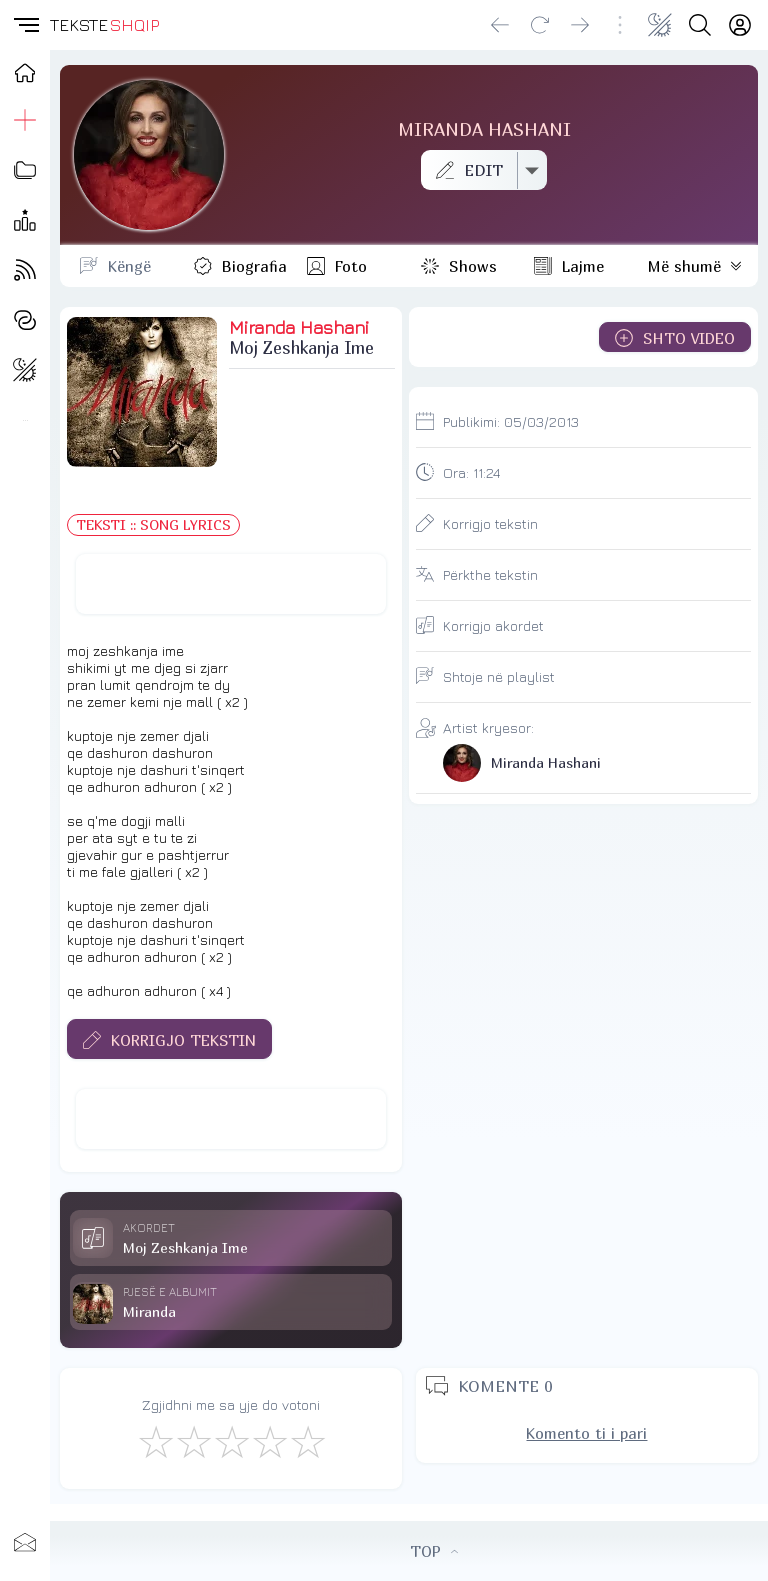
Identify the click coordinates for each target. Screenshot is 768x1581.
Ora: (471, 472)
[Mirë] (231, 1441)
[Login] (740, 25)
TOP (434, 1551)
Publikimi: (511, 421)
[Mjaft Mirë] (269, 1441)
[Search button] (700, 25)
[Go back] (500, 25)
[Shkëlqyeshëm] (307, 1441)
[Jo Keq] (193, 1441)
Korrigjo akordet (493, 625)
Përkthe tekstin (490, 574)
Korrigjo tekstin (490, 523)
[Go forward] (580, 25)
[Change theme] (660, 25)
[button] (25, 25)
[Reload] (540, 25)
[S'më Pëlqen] (155, 1441)
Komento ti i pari (586, 1433)
